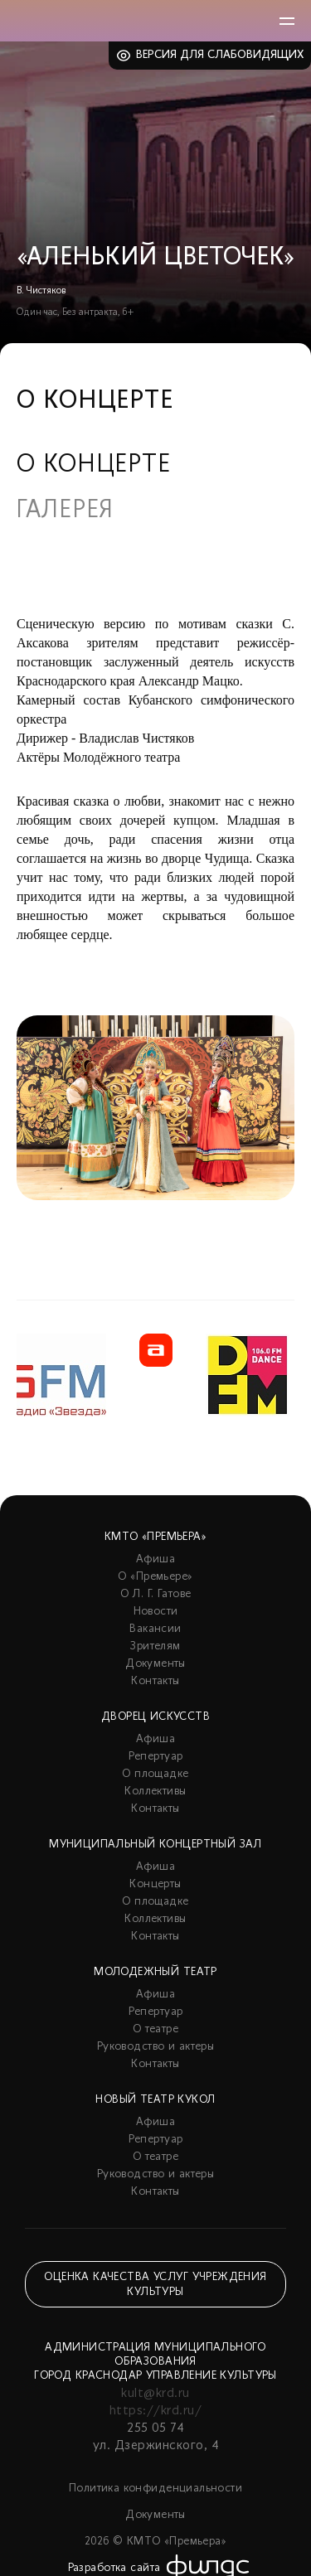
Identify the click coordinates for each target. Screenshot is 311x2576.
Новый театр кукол (155, 2100)
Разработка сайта (114, 2568)
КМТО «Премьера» (155, 1537)
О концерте (94, 465)
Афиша (155, 1559)
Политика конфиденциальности (155, 2488)
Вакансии (155, 1629)
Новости (156, 1611)
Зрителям (155, 1646)
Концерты (155, 1884)
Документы (155, 1664)
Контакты (155, 1681)
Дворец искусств (155, 1717)
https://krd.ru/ (155, 2411)
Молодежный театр (155, 1972)
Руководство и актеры (155, 2047)
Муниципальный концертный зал (155, 1844)
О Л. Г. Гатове (156, 1594)
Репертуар (156, 1756)
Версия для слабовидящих (220, 55)
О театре (155, 2029)
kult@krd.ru (155, 2393)
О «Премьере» (155, 1577)
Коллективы (155, 1791)
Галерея (65, 511)
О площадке (155, 1774)
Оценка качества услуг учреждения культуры (155, 2284)
